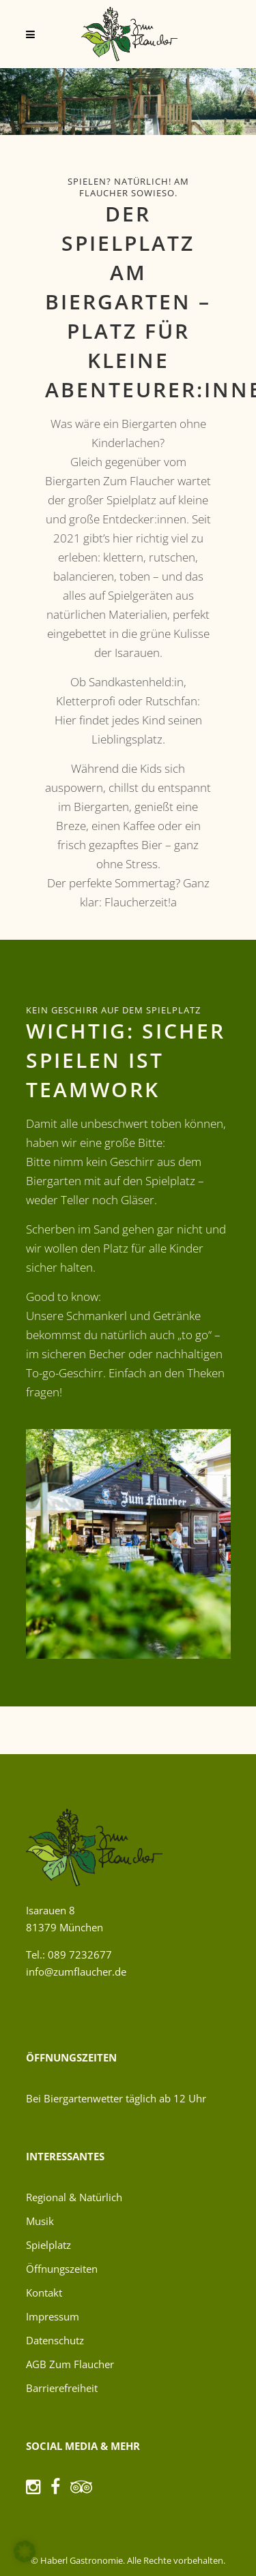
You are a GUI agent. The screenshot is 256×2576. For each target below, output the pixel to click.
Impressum (52, 2316)
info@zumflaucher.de (76, 1971)
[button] (24, 2551)
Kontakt (44, 2292)
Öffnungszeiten (62, 2268)
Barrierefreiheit (62, 2388)
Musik (40, 2221)
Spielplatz (48, 2245)
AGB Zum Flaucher (70, 2364)
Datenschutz (55, 2340)
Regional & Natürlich (74, 2197)
